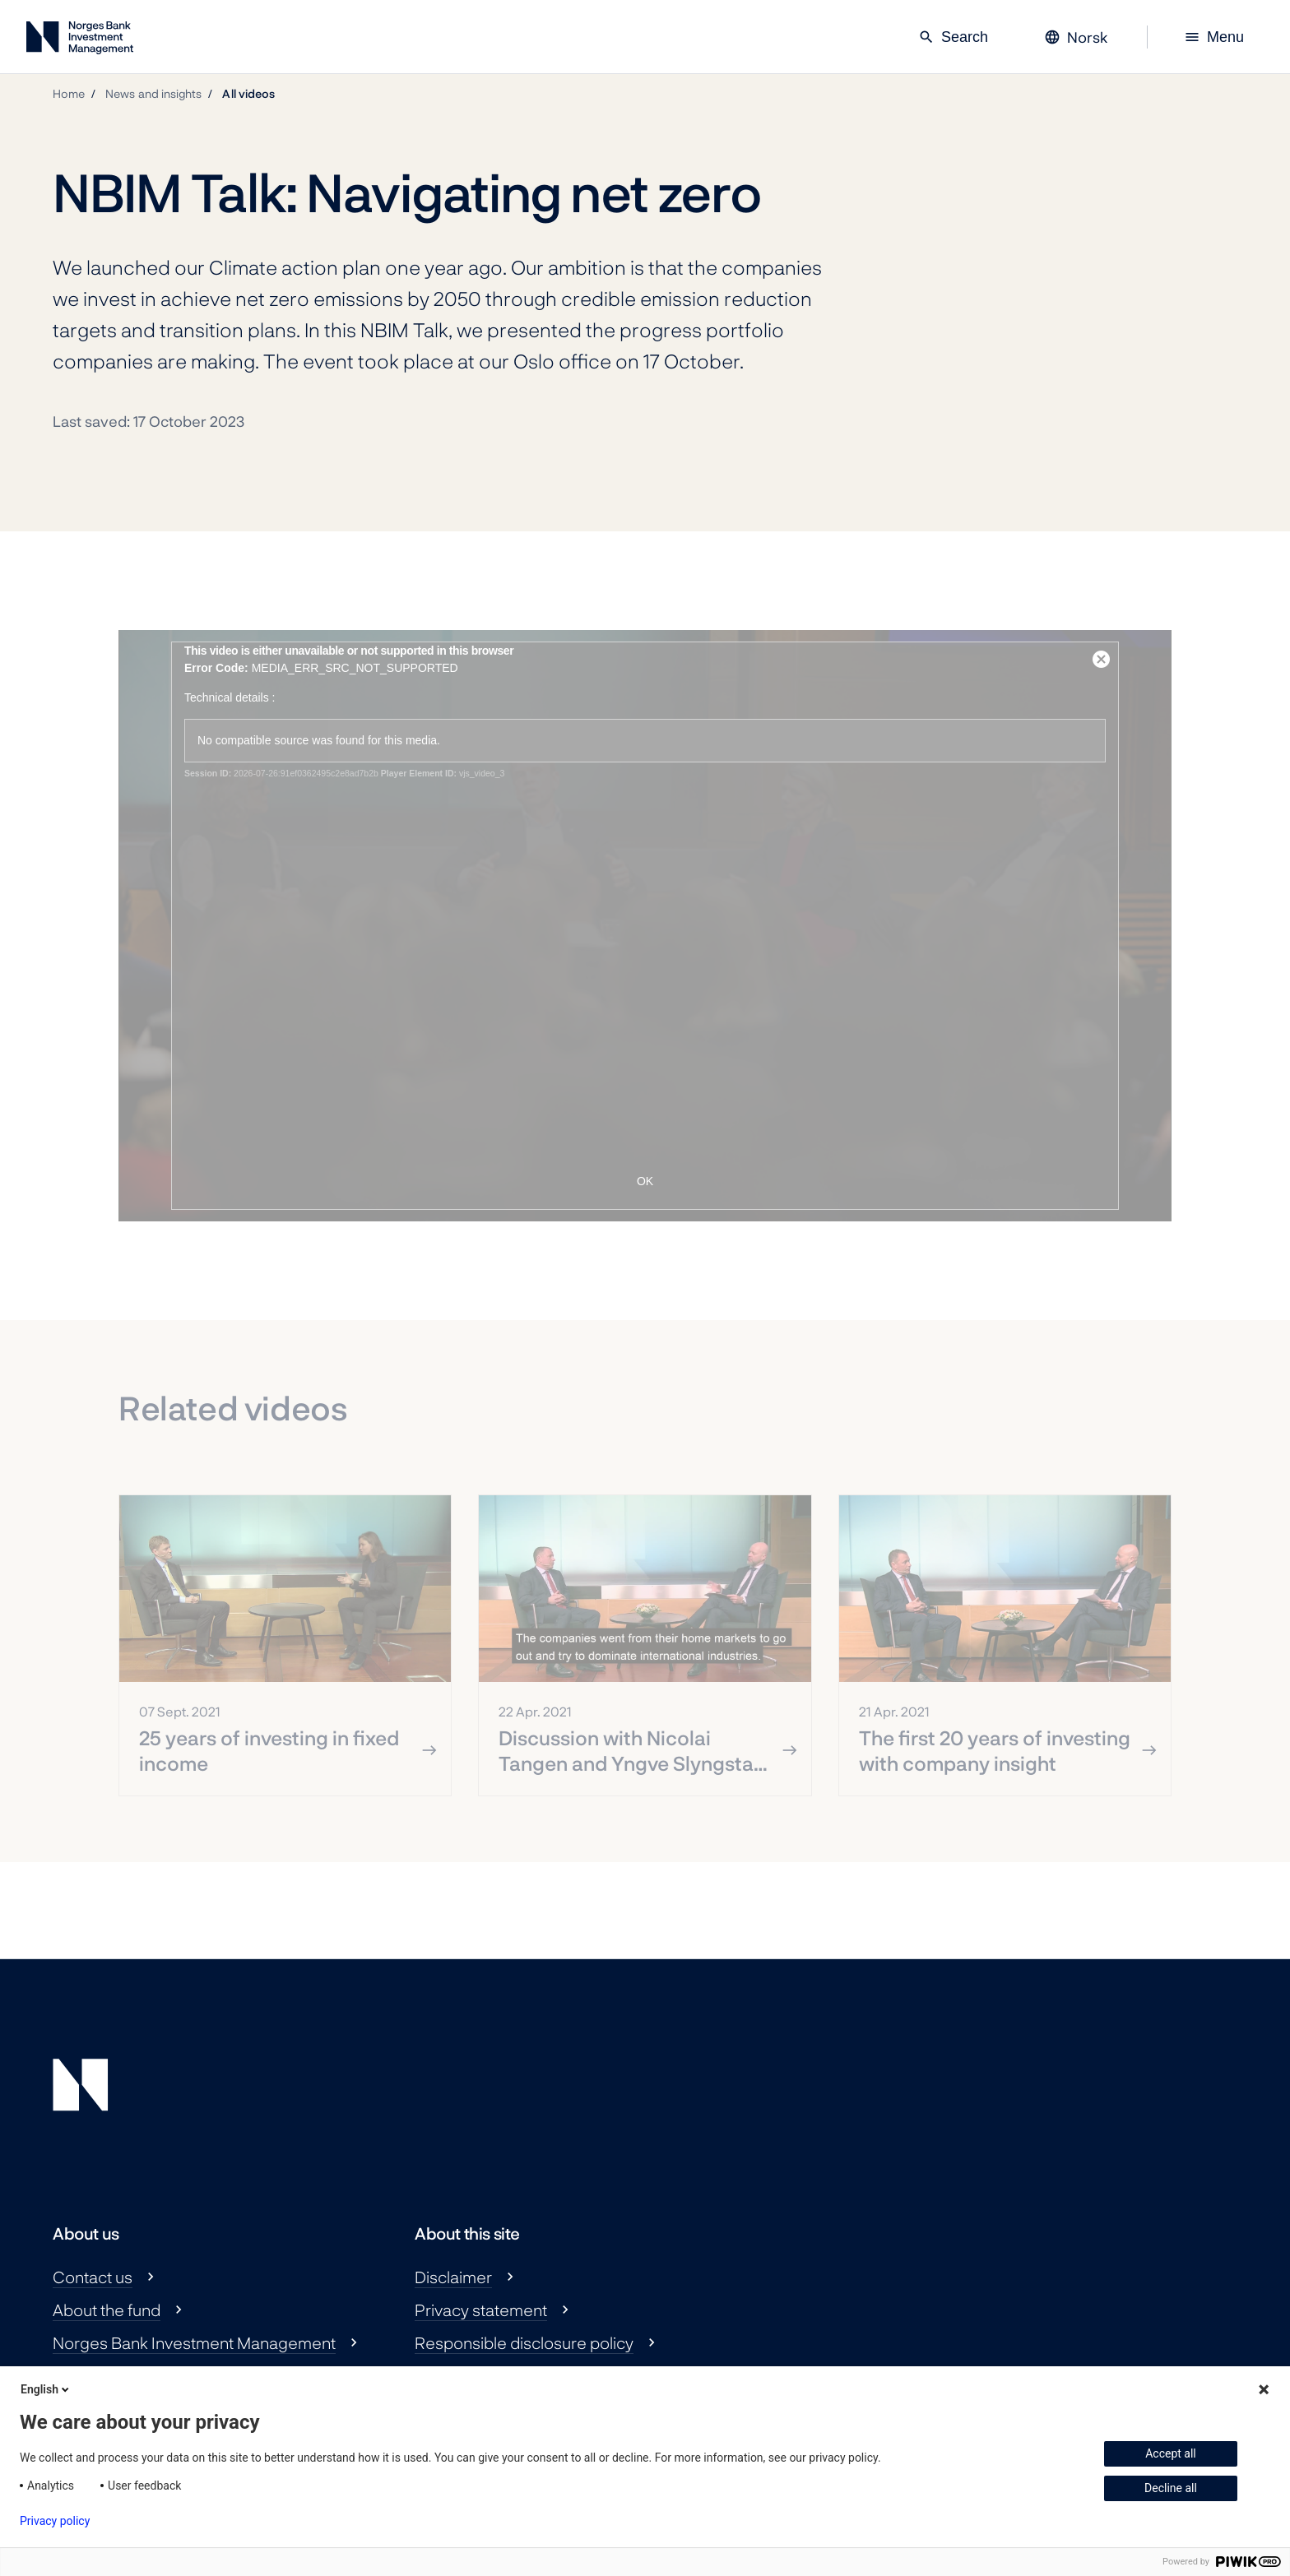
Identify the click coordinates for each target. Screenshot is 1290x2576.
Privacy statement (481, 2309)
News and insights (153, 93)
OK (645, 1181)
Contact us (92, 2276)
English (46, 2389)
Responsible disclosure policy (524, 2342)
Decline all (1170, 2488)
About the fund (106, 2309)
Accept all (1170, 2453)
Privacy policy (55, 2520)
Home (69, 93)
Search (953, 37)
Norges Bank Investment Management (194, 2342)
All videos (248, 93)
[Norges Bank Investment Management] (79, 40)
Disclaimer (453, 2276)
